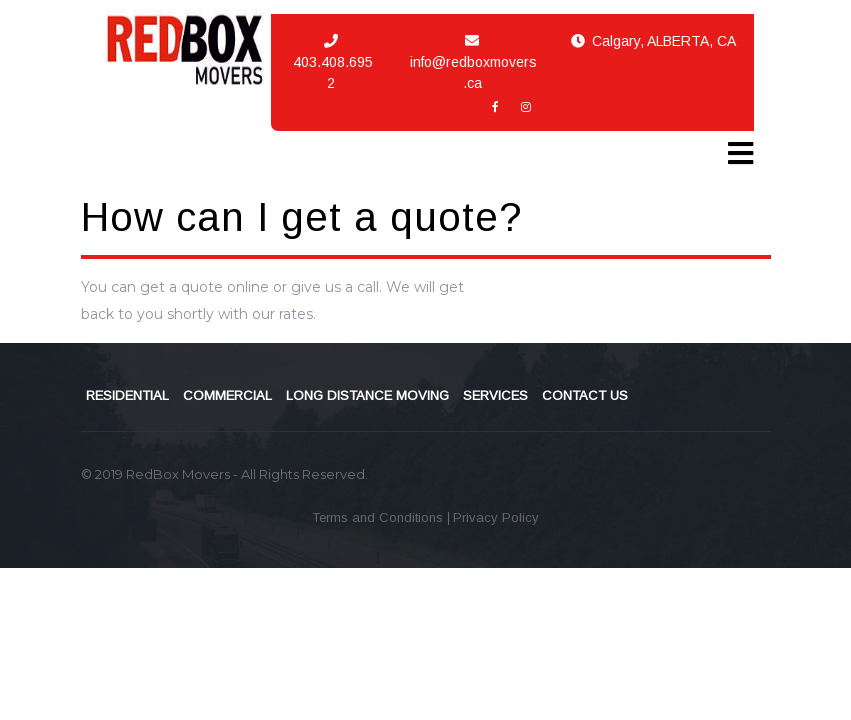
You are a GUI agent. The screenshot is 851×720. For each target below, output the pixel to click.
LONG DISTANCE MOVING (367, 395)
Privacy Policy (496, 517)
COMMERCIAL (227, 395)
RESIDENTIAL (127, 395)
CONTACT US (585, 395)
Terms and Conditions (379, 517)
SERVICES (495, 395)
